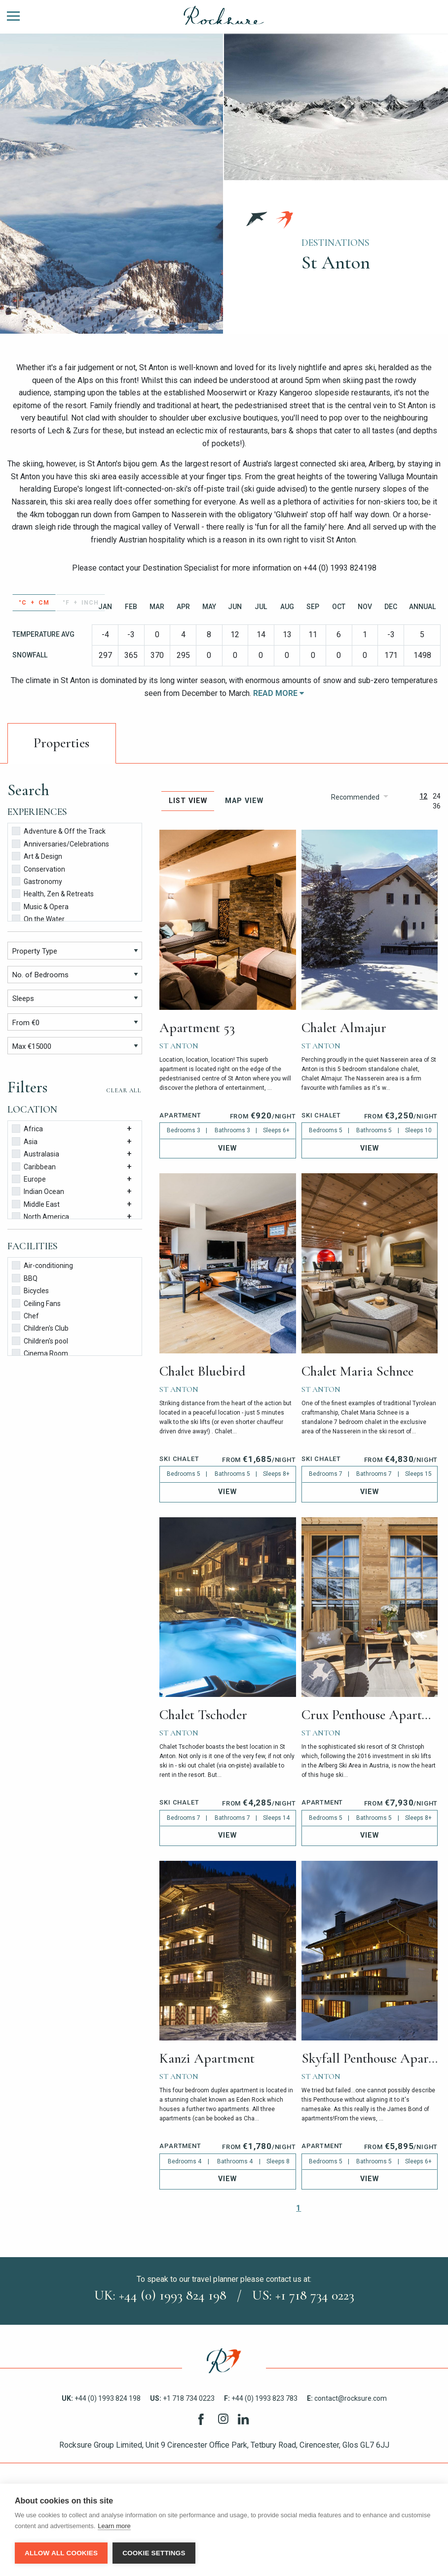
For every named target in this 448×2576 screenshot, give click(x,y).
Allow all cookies (61, 2553)
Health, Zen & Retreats (53, 893)
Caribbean (34, 1166)
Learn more (114, 2527)
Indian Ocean (38, 1190)
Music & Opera (40, 906)
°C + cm (34, 602)
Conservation (38, 868)
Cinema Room (40, 1352)
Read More (278, 693)
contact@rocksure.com (347, 2398)
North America (40, 1216)
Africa (27, 1128)
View (227, 1148)
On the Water (38, 918)
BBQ (24, 1277)
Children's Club (40, 1327)
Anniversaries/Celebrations (60, 843)
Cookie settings (154, 2553)
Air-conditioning (42, 1264)
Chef (25, 1315)
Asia (24, 1141)
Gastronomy (37, 880)
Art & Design (37, 855)
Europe (29, 1178)
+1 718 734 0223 (182, 2398)
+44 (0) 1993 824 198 (101, 2398)
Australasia (35, 1153)
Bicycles (30, 1290)
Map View (244, 801)
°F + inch (81, 602)
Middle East (36, 1203)
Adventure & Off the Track (59, 830)
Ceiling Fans (36, 1302)
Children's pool (40, 1340)
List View (188, 801)
